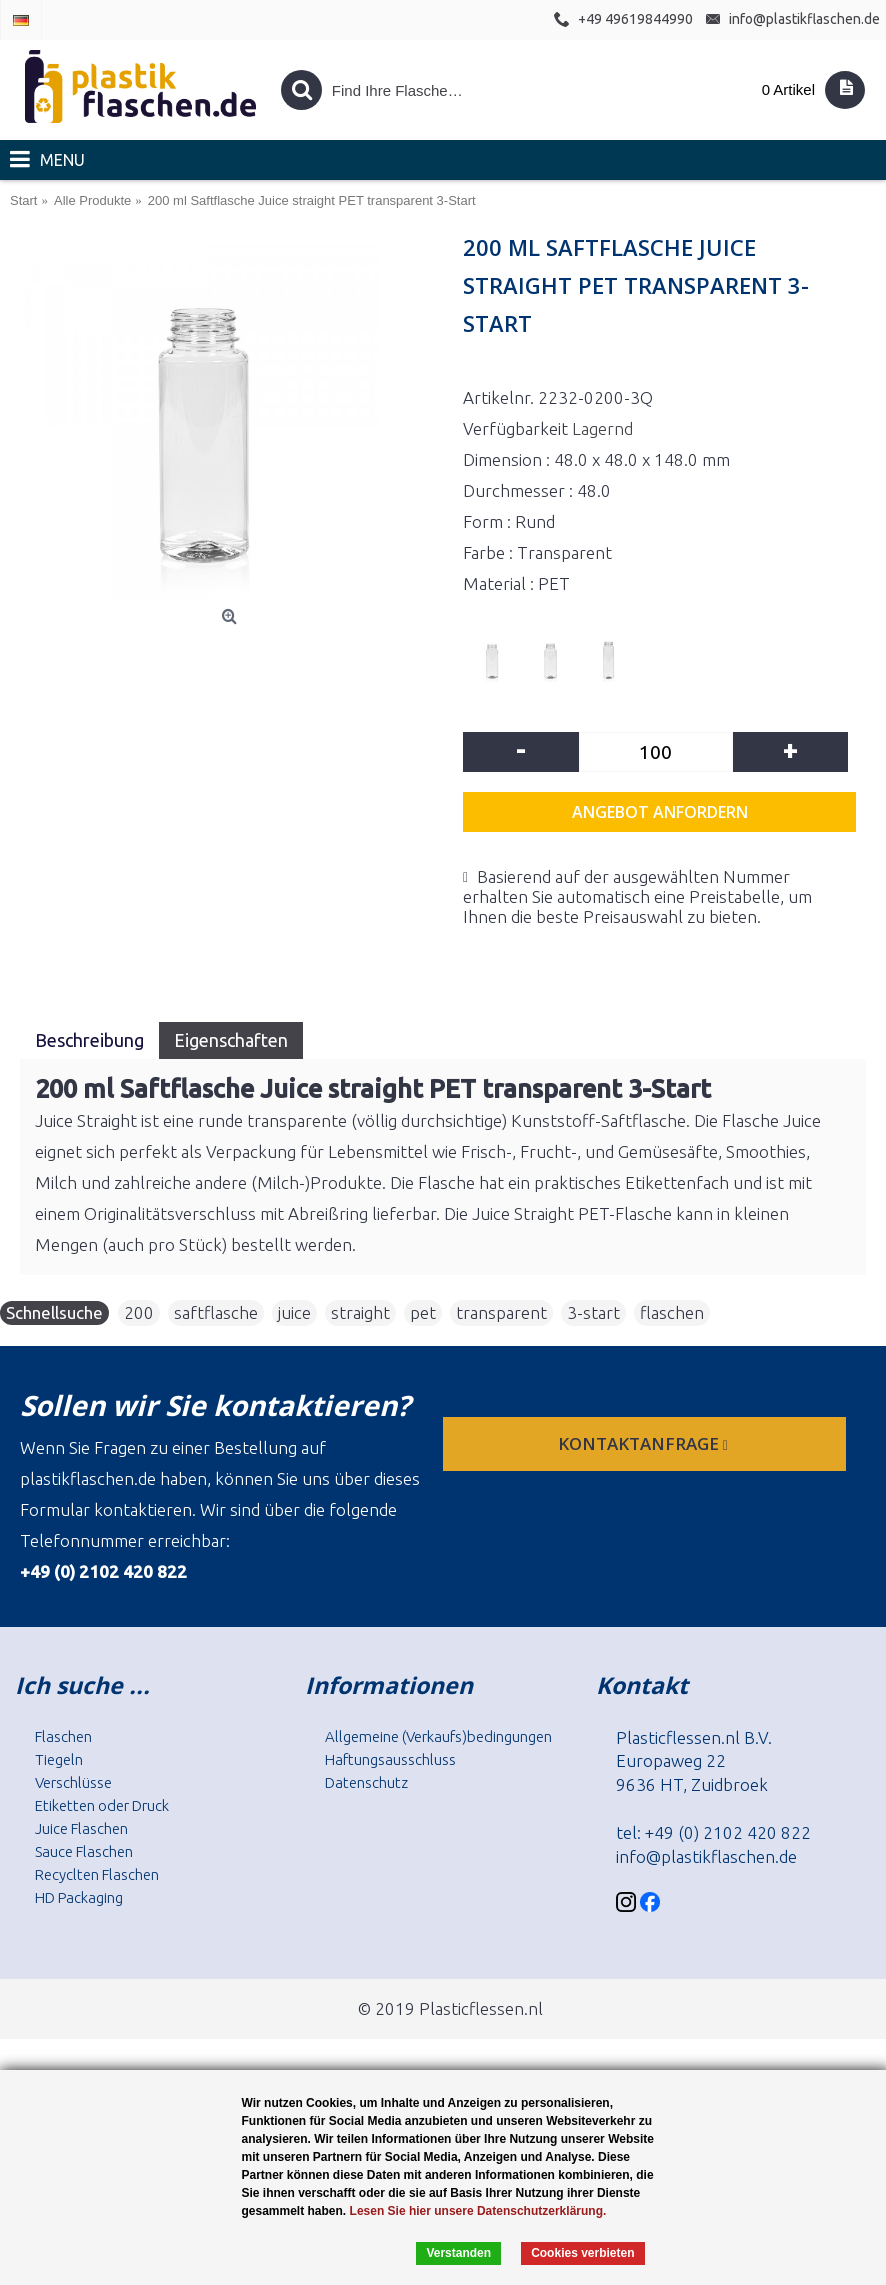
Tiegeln (59, 1759)
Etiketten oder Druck (102, 1805)
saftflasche (216, 1312)
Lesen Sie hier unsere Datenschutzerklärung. (478, 2211)
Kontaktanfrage (645, 1443)
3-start (593, 1312)
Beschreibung (89, 1040)
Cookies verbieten (582, 2253)
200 (139, 1312)
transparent (501, 1312)
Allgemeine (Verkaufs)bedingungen (438, 1736)
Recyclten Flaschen (97, 1874)
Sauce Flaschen (84, 1851)
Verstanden (458, 2253)
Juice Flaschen (81, 1828)
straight (360, 1312)
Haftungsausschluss (390, 1759)
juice (294, 1312)
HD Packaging (79, 1897)
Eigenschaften (231, 1040)
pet (423, 1312)
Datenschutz (366, 1782)
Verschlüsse (73, 1782)
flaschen (672, 1312)
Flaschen (63, 1736)
